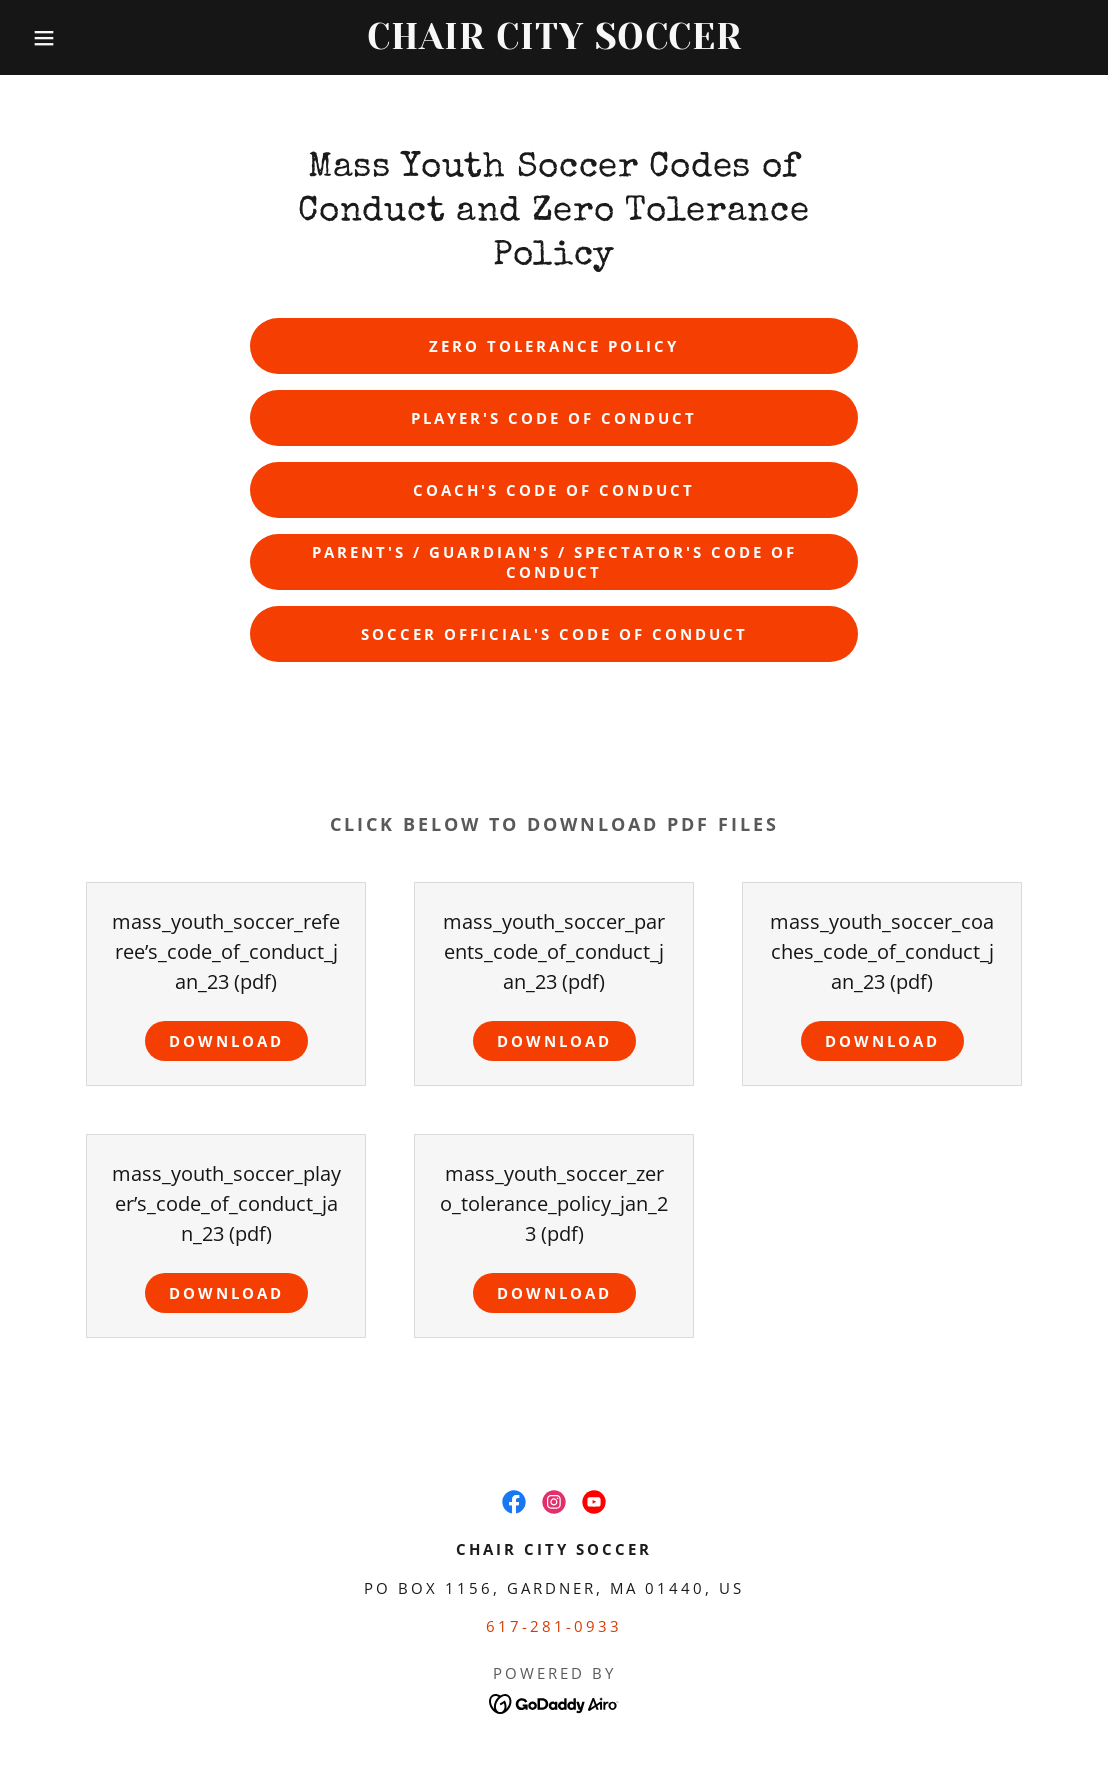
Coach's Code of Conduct (554, 490)
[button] (55, 38)
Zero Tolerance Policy (554, 346)
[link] (554, 41)
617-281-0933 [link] (554, 1626)
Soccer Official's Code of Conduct (554, 634)
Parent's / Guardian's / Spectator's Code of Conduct (554, 562)
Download (226, 1041)
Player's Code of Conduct (554, 418)
